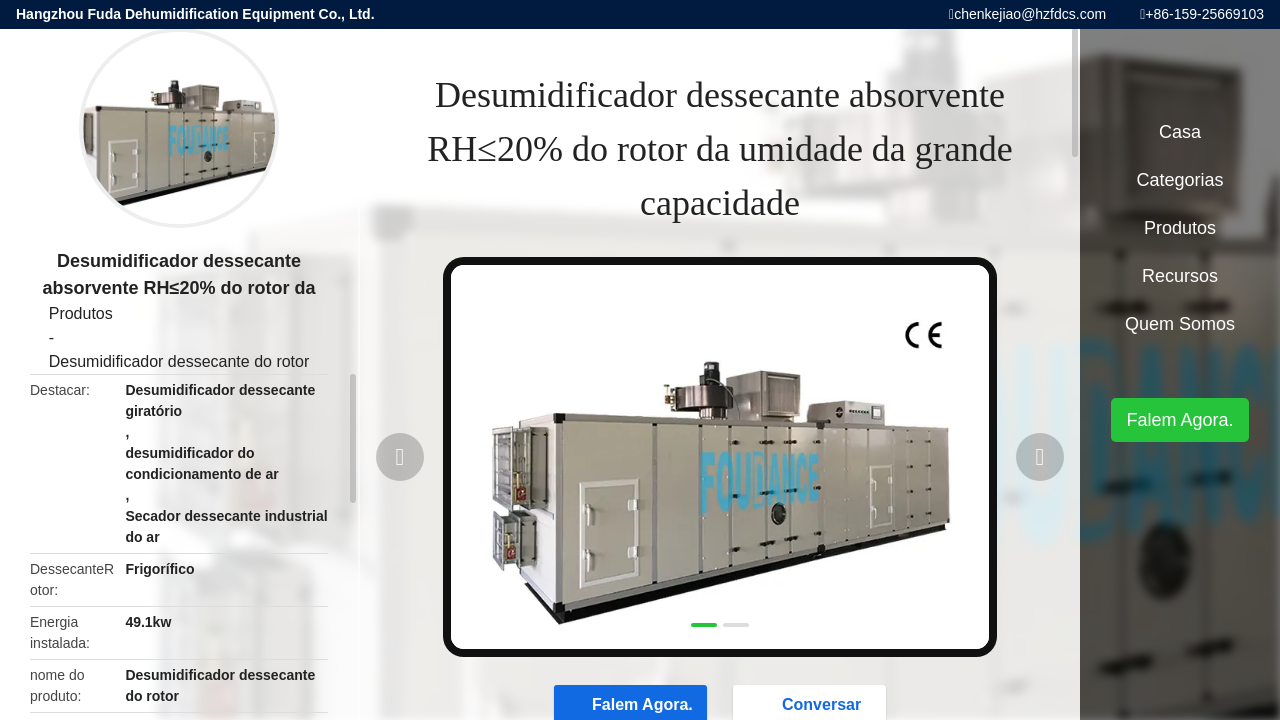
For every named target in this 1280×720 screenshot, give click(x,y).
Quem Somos (1180, 324)
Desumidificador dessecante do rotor (179, 361)
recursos (1180, 276)
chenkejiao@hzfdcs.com (1030, 14)
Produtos (81, 313)
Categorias (1179, 180)
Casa (1180, 132)
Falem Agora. (1179, 420)
